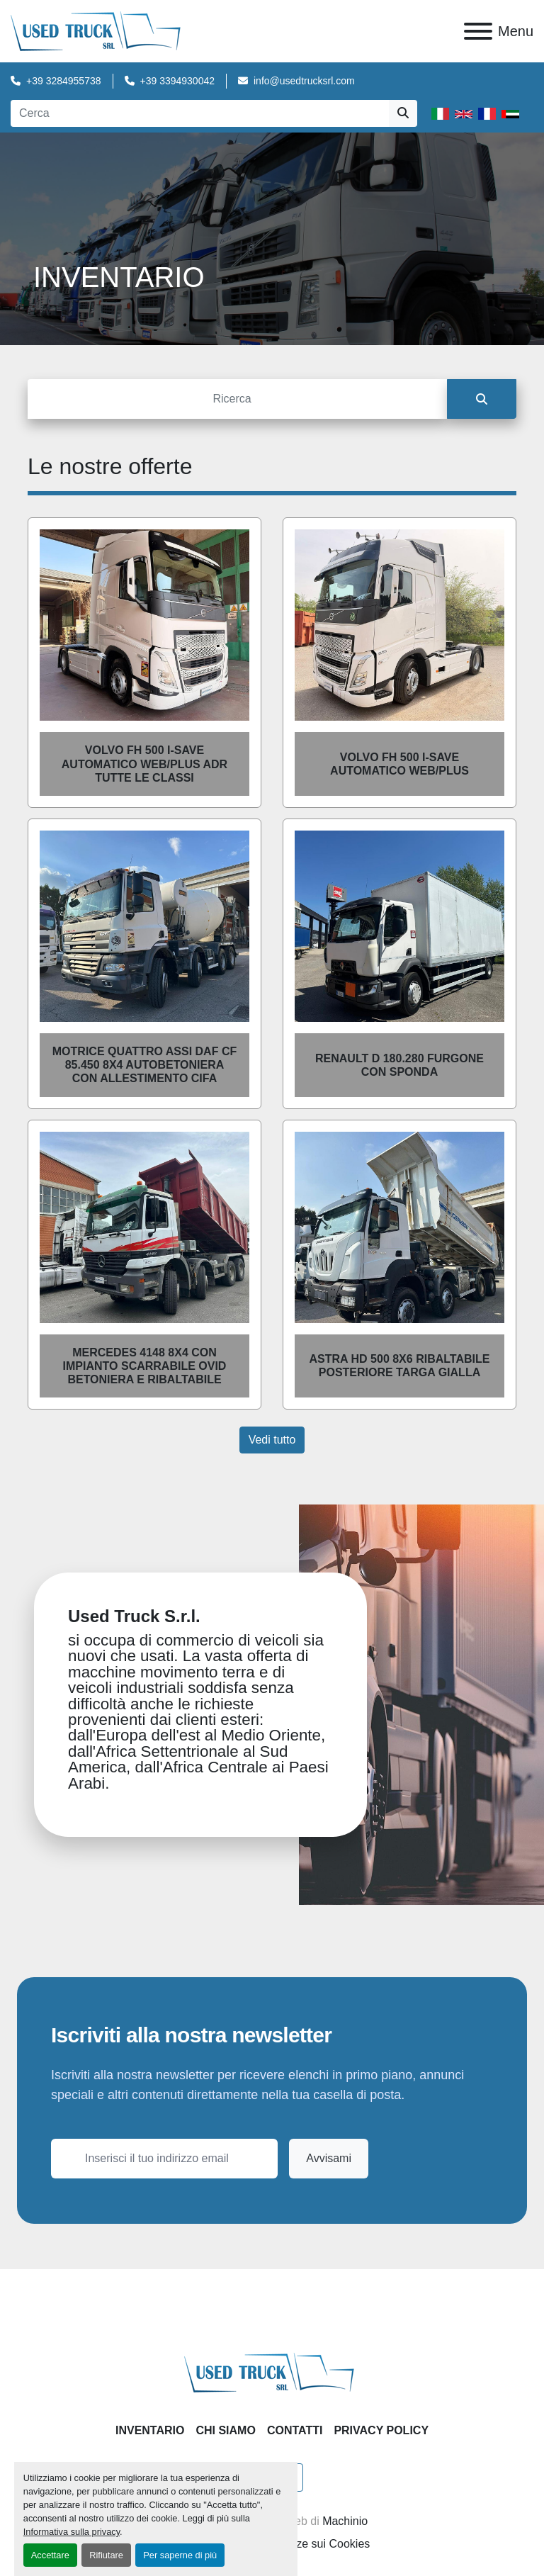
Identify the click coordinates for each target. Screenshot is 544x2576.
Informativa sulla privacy (71, 2531)
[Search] (200, 113)
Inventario (149, 2430)
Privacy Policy (381, 2430)
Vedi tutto (272, 1440)
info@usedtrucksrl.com (304, 80)
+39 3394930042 (177, 80)
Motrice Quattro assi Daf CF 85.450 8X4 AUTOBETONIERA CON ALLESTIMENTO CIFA (144, 1064)
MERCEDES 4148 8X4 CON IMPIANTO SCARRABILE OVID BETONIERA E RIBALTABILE (145, 1365)
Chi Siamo (225, 2430)
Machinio (345, 2521)
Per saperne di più (180, 2555)
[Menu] (478, 31)
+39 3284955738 (63, 80)
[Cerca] (237, 399)
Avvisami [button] (328, 2158)
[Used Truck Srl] (272, 2372)
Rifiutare (106, 2555)
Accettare (50, 2555)
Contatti (295, 2430)
